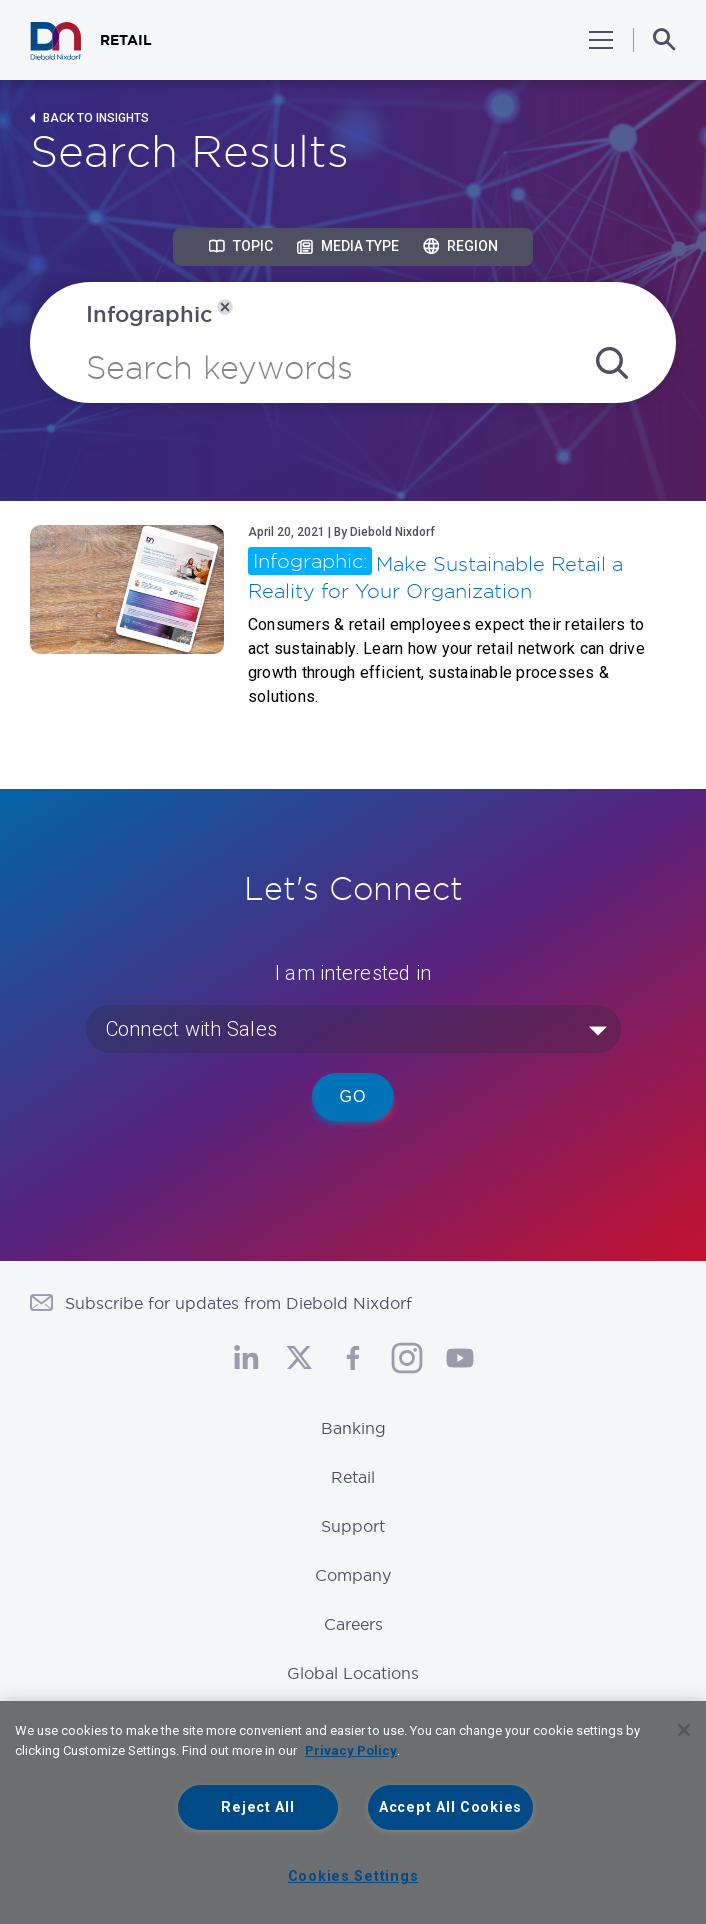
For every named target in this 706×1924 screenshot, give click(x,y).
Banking (353, 1428)
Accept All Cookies (450, 1807)
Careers (353, 1624)
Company (353, 1575)
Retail (353, 1477)
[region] (353, 1812)
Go (353, 1096)
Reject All (257, 1807)
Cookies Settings (353, 1876)
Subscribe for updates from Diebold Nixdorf (238, 1303)
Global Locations (353, 1673)
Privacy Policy (351, 1750)
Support (353, 1526)
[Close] (684, 1730)
